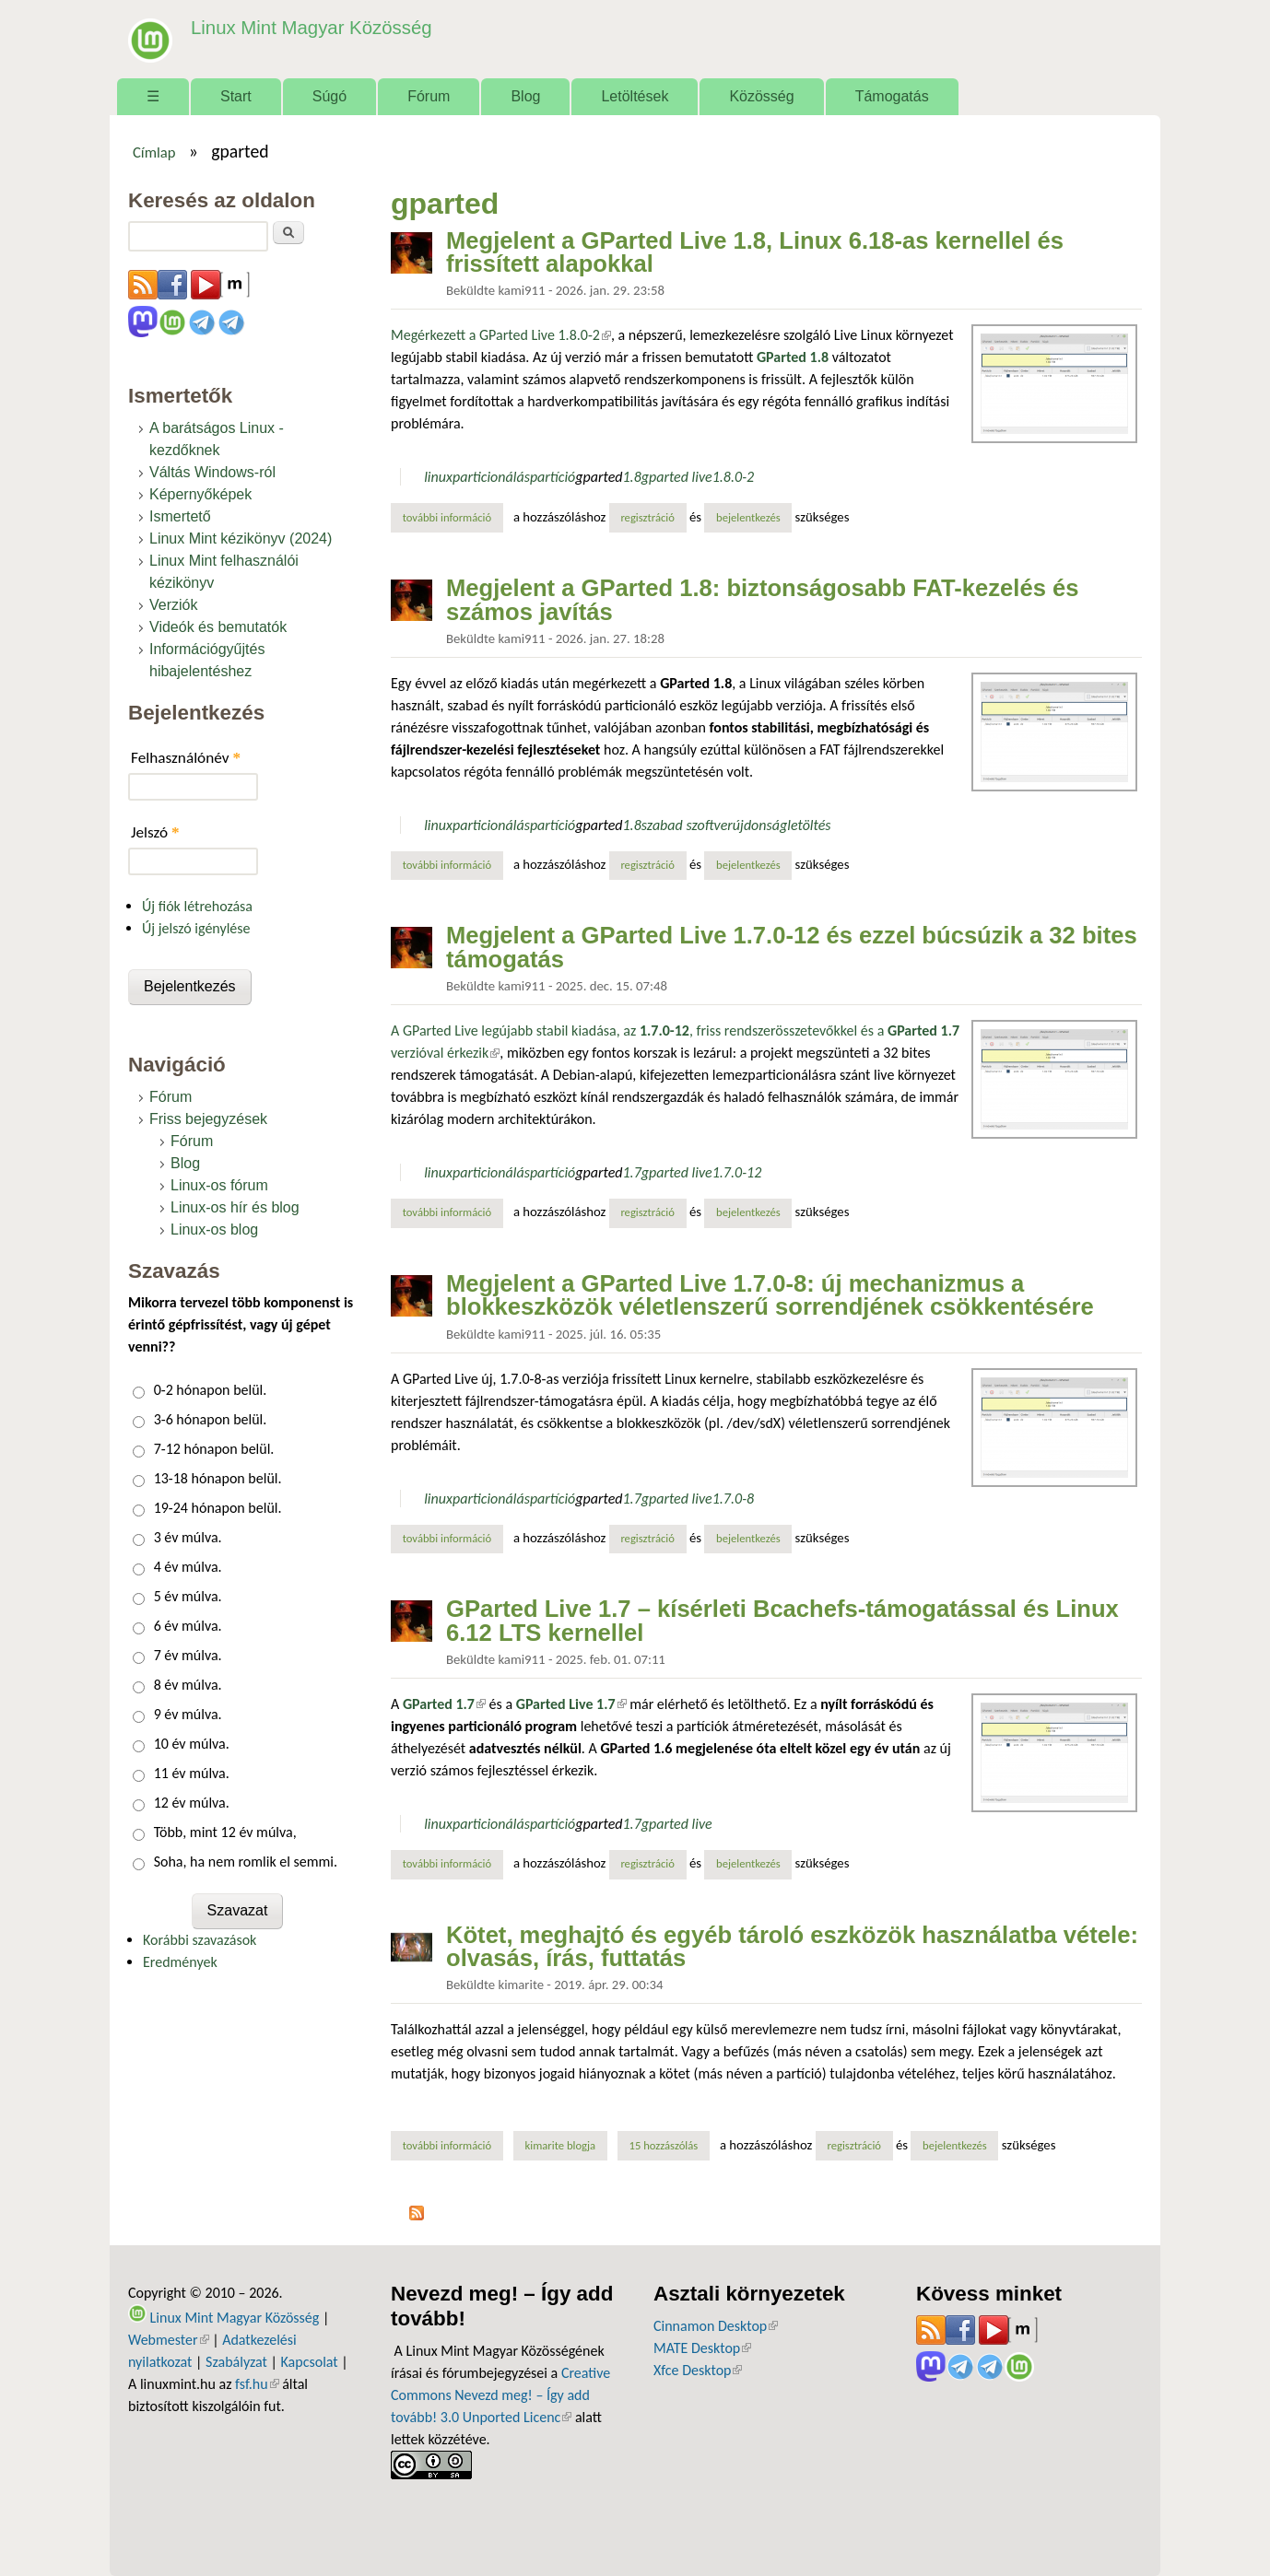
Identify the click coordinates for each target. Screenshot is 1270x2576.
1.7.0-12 (737, 1172)
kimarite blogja (560, 2145)
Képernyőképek (200, 494)
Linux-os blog (214, 1229)
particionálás (491, 477)
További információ (453, 516)
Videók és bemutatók (218, 627)
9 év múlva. (188, 1714)
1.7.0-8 (733, 1498)
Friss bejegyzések (208, 1119)
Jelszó (155, 832)
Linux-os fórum (219, 1185)
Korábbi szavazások (199, 1940)
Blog (525, 96)
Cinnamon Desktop (715, 2326)
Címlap (154, 152)
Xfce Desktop (697, 2370)
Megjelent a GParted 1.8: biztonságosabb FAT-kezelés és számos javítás (762, 600)
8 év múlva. (188, 1684)
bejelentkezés (748, 517)
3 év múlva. (188, 1537)
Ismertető (180, 516)
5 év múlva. (188, 1596)
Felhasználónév (186, 757)
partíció (552, 477)
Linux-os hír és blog (235, 1207)
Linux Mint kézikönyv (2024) (240, 538)
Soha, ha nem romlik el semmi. (245, 1861)
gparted (598, 477)
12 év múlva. (191, 1802)
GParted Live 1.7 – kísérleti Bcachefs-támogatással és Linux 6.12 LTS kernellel (782, 1620)
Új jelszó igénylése (196, 928)
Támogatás (892, 96)
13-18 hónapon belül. (218, 1478)
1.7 (632, 1172)
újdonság (760, 825)
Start (236, 96)
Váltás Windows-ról (212, 472)
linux (438, 477)
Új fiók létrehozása (197, 906)
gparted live (676, 477)
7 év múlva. (188, 1655)
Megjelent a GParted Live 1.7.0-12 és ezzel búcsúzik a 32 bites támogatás (791, 947)
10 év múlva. (191, 1743)
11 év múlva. (191, 1773)
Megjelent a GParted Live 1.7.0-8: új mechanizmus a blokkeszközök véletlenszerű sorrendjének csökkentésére (770, 1295)
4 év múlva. (188, 1566)
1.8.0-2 (733, 477)
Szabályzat (236, 2362)
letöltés (808, 825)
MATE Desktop (702, 2348)
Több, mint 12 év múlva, (225, 1832)
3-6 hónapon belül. (210, 1419)
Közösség (761, 96)
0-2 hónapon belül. (210, 1390)
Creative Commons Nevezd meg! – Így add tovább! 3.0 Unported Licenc (500, 2395)
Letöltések (634, 96)
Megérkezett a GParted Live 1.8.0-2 (501, 335)
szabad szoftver (687, 825)
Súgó (329, 96)
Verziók (173, 605)
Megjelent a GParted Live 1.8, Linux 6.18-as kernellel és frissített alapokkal (755, 252)
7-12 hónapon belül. (214, 1449)
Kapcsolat (309, 2362)
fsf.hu (256, 2384)
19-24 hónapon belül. (218, 1507)
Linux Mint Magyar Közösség (304, 27)
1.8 (632, 477)
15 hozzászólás (663, 2145)
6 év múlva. (188, 1625)
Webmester (168, 2339)
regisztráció (647, 517)
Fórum (428, 96)
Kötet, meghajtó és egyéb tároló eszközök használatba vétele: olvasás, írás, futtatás (792, 1947)
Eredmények (180, 1962)
